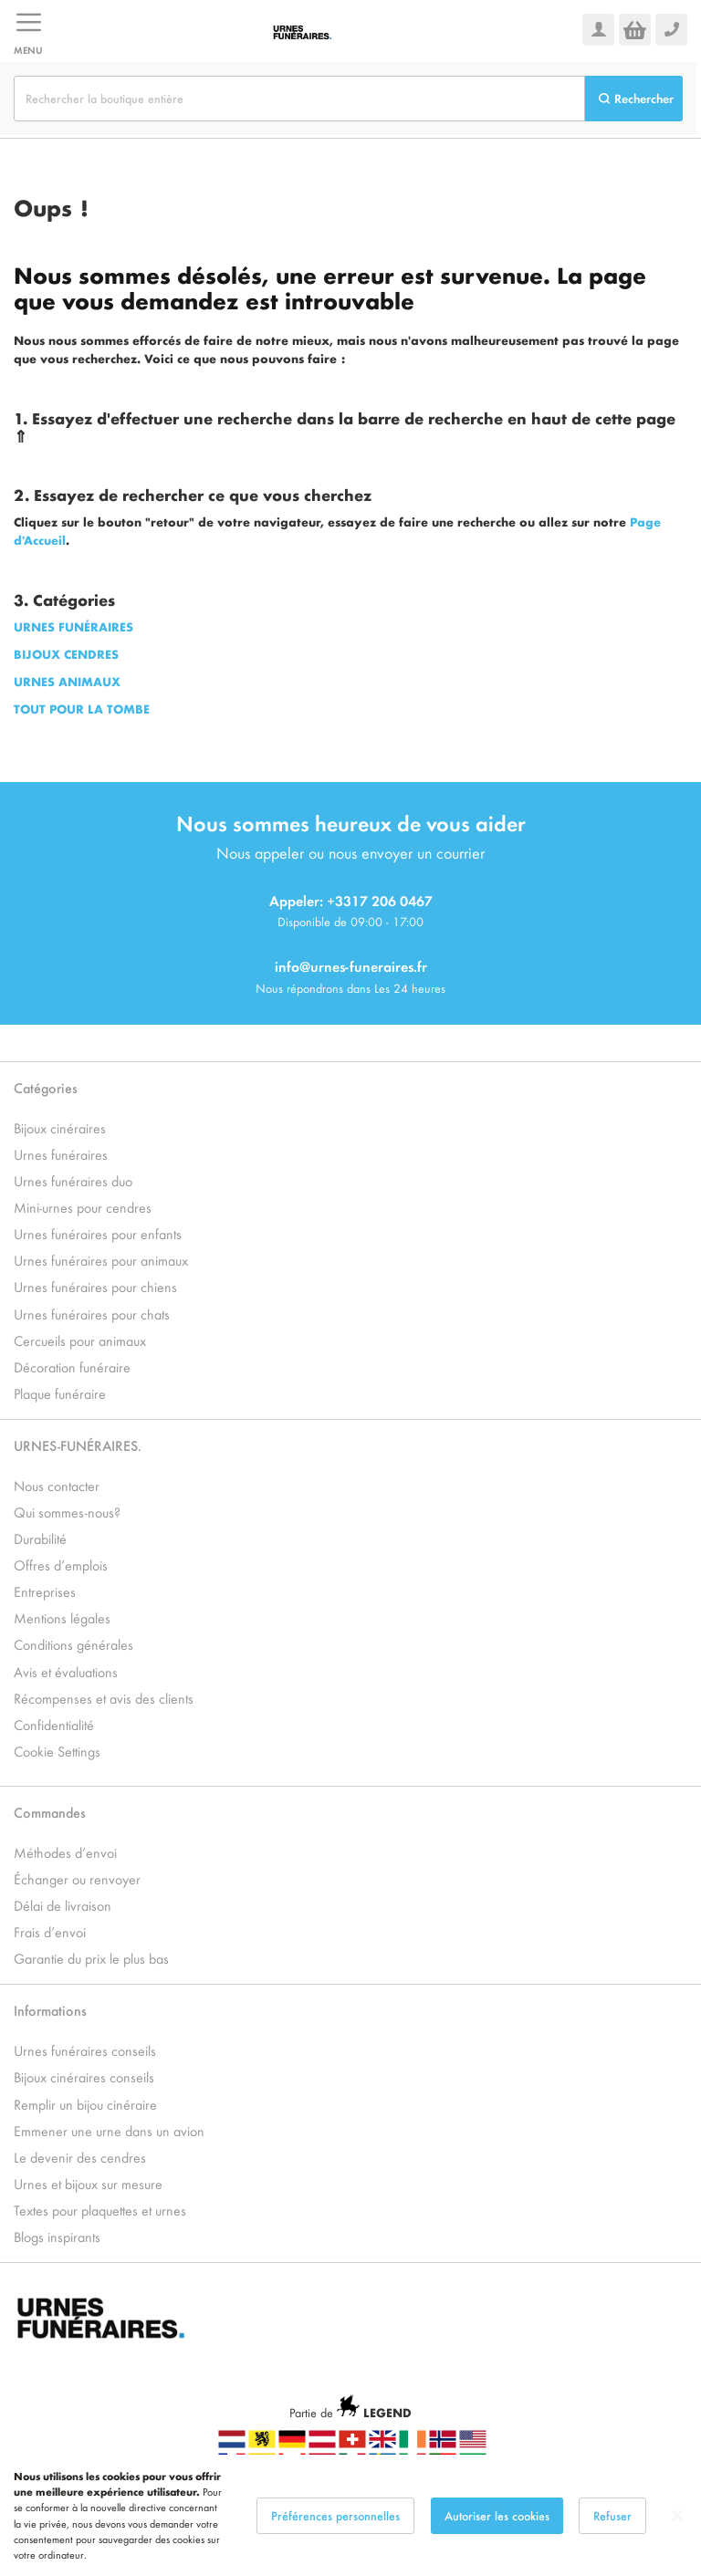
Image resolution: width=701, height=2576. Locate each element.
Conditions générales (73, 1643)
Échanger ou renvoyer (77, 1878)
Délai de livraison (62, 1904)
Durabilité (40, 1538)
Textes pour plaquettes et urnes (100, 2209)
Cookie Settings (57, 1750)
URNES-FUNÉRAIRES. (77, 1445)
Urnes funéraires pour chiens (95, 1286)
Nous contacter (56, 1485)
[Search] (634, 98)
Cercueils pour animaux (80, 1340)
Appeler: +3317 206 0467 (351, 900)
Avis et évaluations (66, 1671)
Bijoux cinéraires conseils (84, 2076)
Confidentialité (54, 1724)
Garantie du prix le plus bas (91, 1957)
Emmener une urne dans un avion (109, 2130)
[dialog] (350, 2515)
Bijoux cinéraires (60, 1127)
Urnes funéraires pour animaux (101, 1259)
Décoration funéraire (72, 1366)
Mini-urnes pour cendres (83, 1206)
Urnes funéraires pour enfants (98, 1233)
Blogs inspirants (57, 2236)
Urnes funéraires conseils (85, 2050)
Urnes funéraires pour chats (92, 1313)
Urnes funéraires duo (73, 1180)
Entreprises (45, 1591)
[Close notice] (677, 2515)
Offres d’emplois (61, 1564)
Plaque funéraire (60, 1393)
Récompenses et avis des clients (104, 1697)
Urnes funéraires (61, 1153)
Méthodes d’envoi (65, 1852)
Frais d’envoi (50, 1931)
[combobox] (299, 98)
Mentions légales (62, 1617)
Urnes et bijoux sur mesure (88, 2183)
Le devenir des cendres (80, 2156)
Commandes (50, 1811)
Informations (50, 2009)
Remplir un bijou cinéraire (85, 2103)
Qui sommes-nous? (67, 1511)
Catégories (46, 1087)
